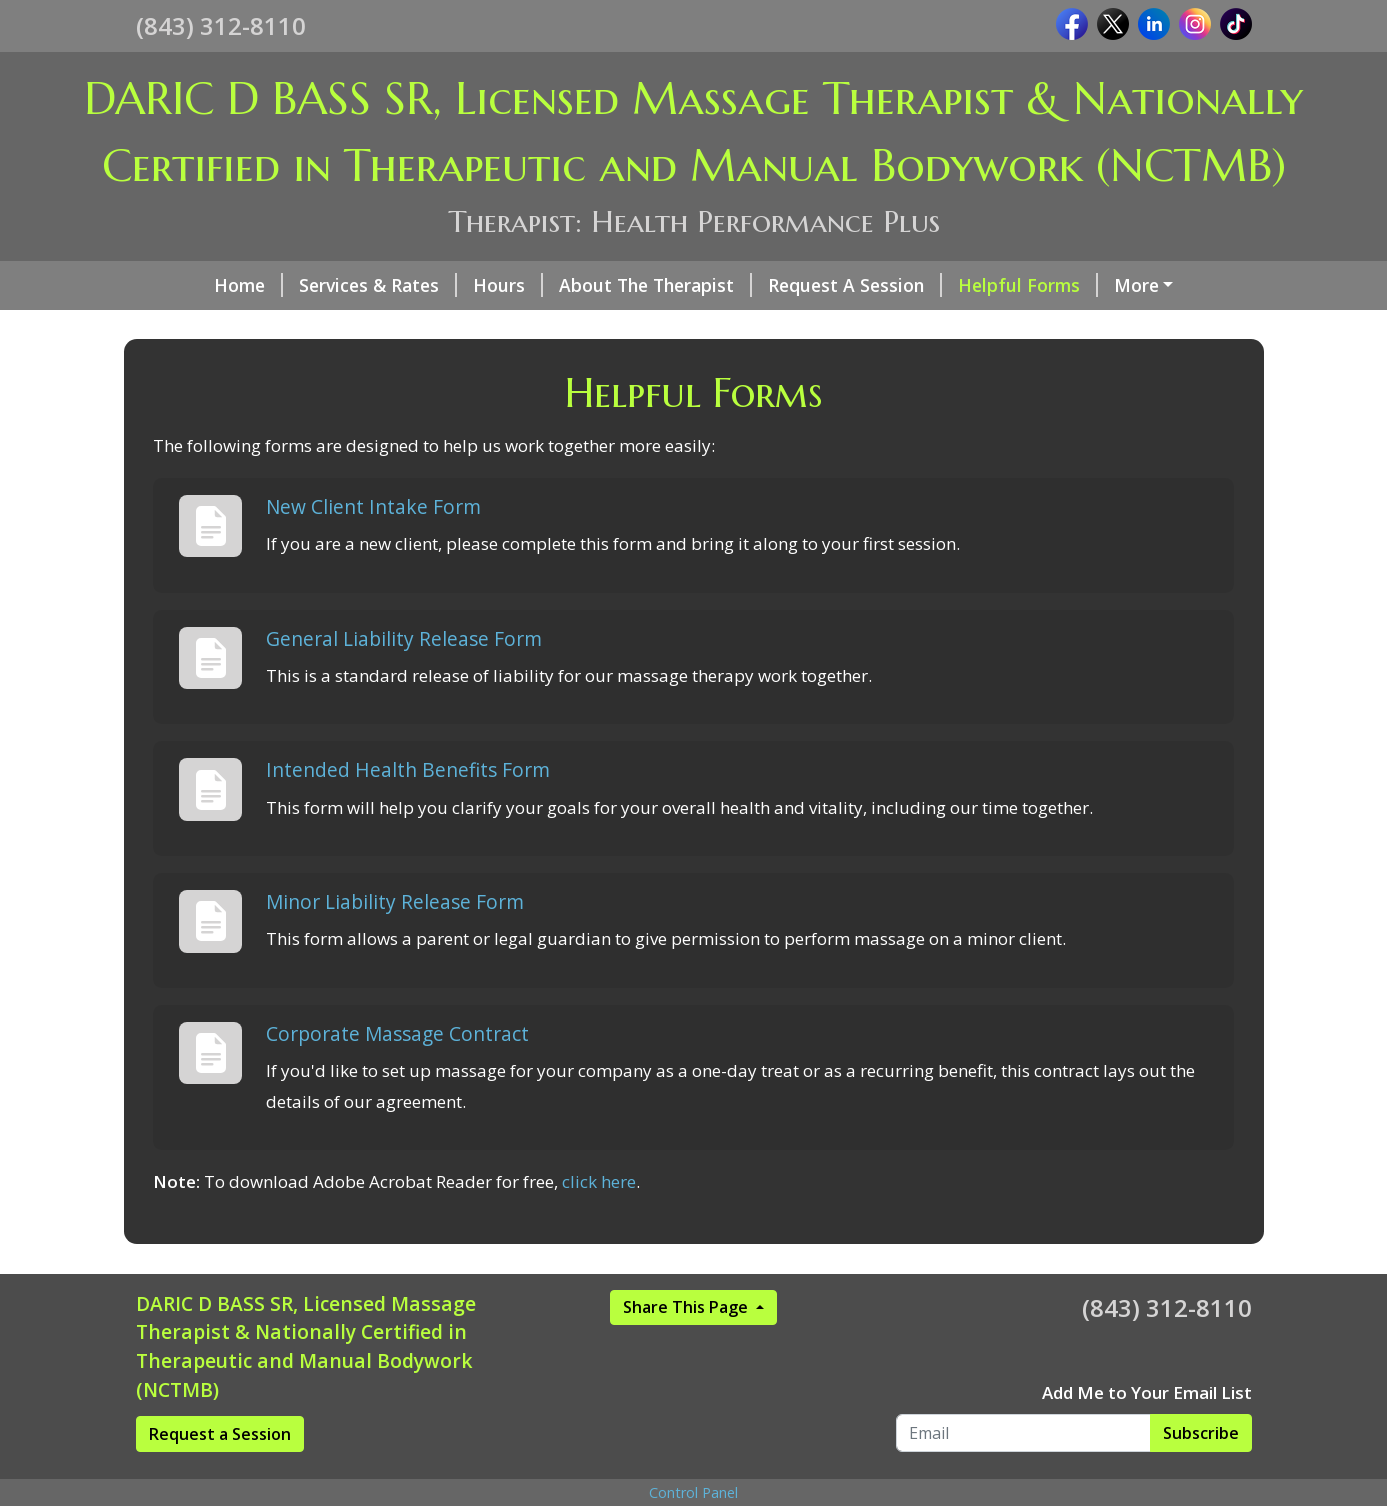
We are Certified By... (1148, 285)
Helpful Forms (966, 285)
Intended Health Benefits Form (408, 812)
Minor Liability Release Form (395, 944)
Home (186, 285)
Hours (446, 285)
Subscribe (1201, 1475)
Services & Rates (316, 285)
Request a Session (220, 1476)
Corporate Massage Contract (397, 1075)
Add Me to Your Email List (1147, 1434)
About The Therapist (593, 285)
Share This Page (687, 1349)
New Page (420, 327)
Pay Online (205, 327)
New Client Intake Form (373, 548)
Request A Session (793, 285)
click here (599, 1224)
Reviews (318, 327)
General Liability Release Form (404, 680)
